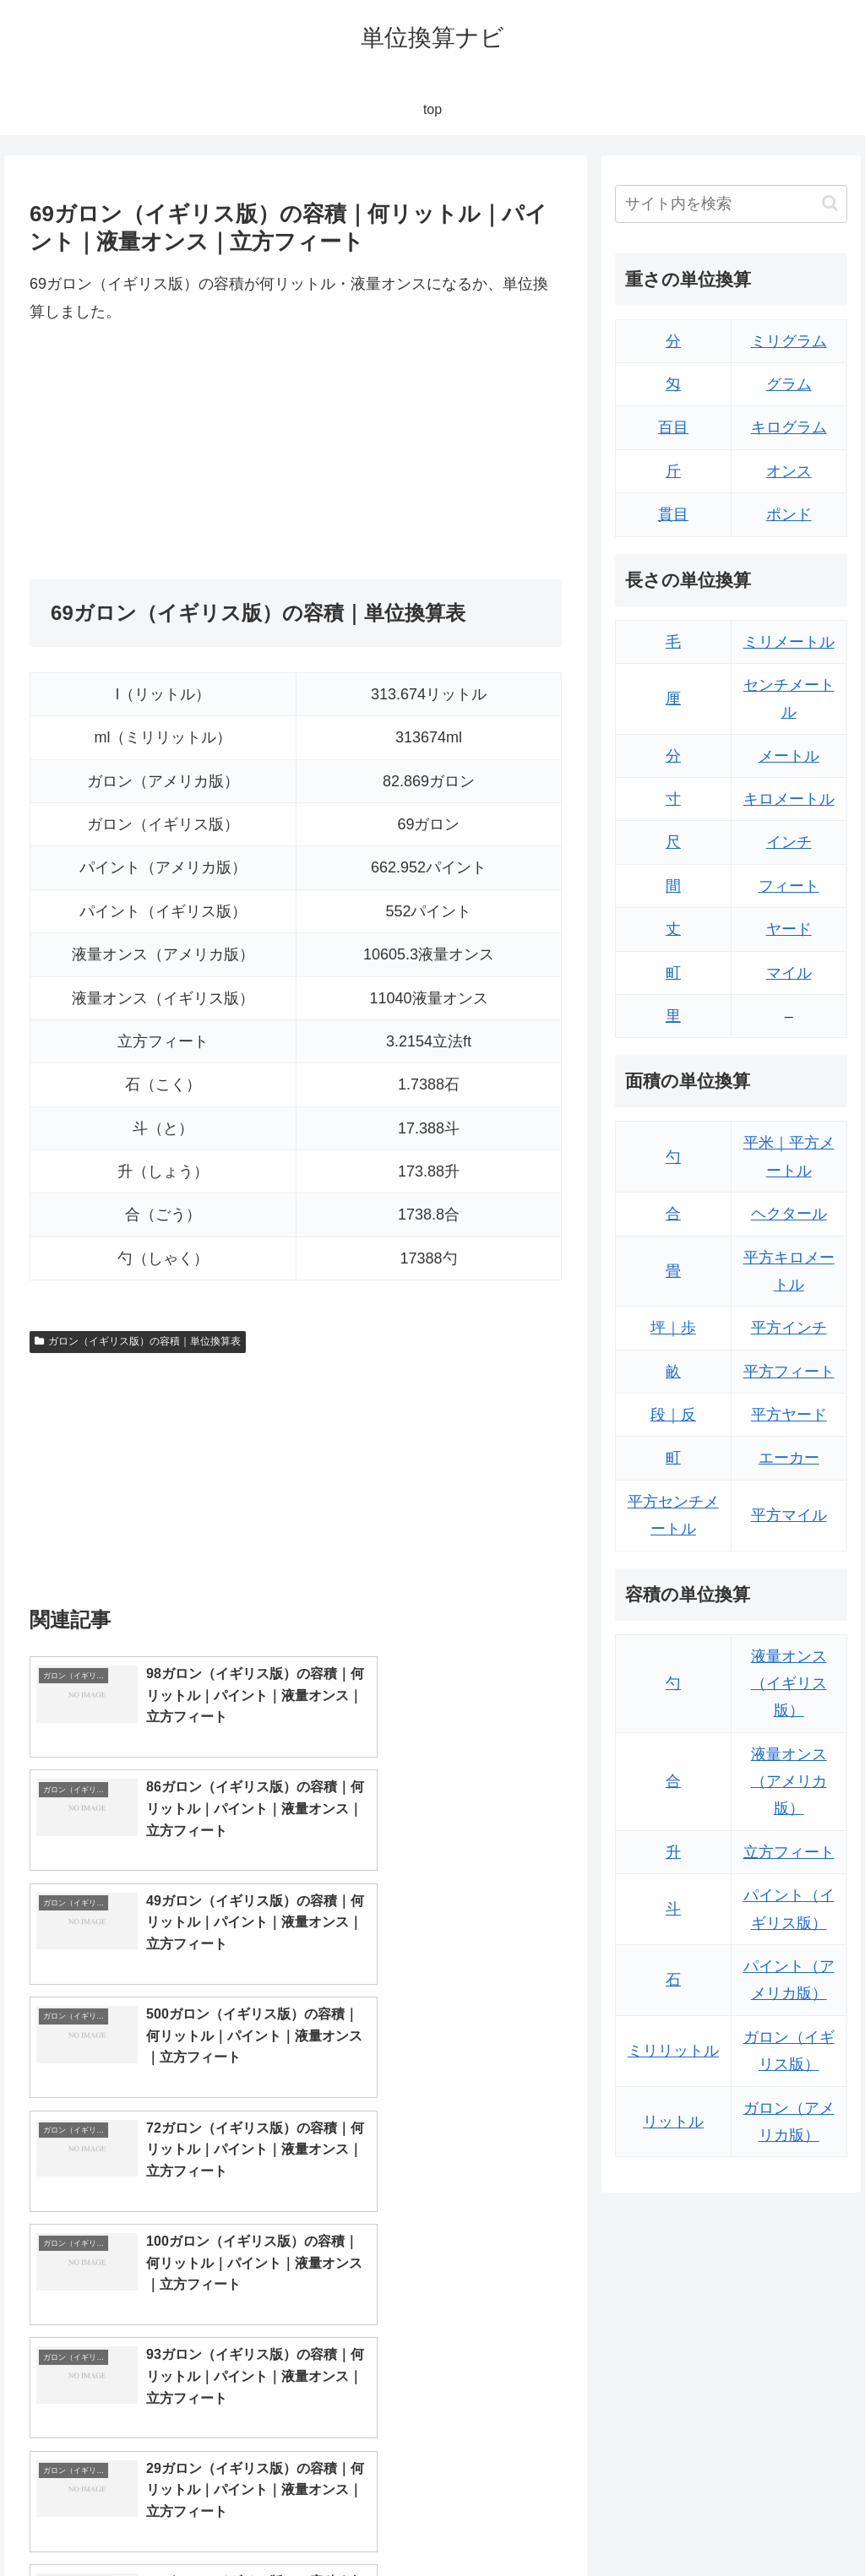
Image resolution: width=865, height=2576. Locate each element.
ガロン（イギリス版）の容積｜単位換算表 (138, 1341)
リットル (673, 2121)
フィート (789, 886)
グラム (789, 384)
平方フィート (789, 1371)
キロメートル (789, 799)
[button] (830, 203)
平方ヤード (789, 1414)
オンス (789, 471)
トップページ (677, 2523)
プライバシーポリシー (790, 2523)
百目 (673, 427)
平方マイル (789, 1515)
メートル (789, 755)
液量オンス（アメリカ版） (789, 1782)
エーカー (789, 1457)
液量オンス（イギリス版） (789, 1684)
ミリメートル (789, 641)
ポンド (789, 514)
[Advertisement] (163, 451)
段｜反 (673, 1414)
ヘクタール (789, 1213)
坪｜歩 (673, 1327)
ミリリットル (673, 2050)
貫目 (673, 514)
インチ (789, 842)
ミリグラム (789, 341)
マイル (789, 973)
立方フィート (789, 1852)
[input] (730, 204)
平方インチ (789, 1327)
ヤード (789, 929)
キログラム (789, 427)
